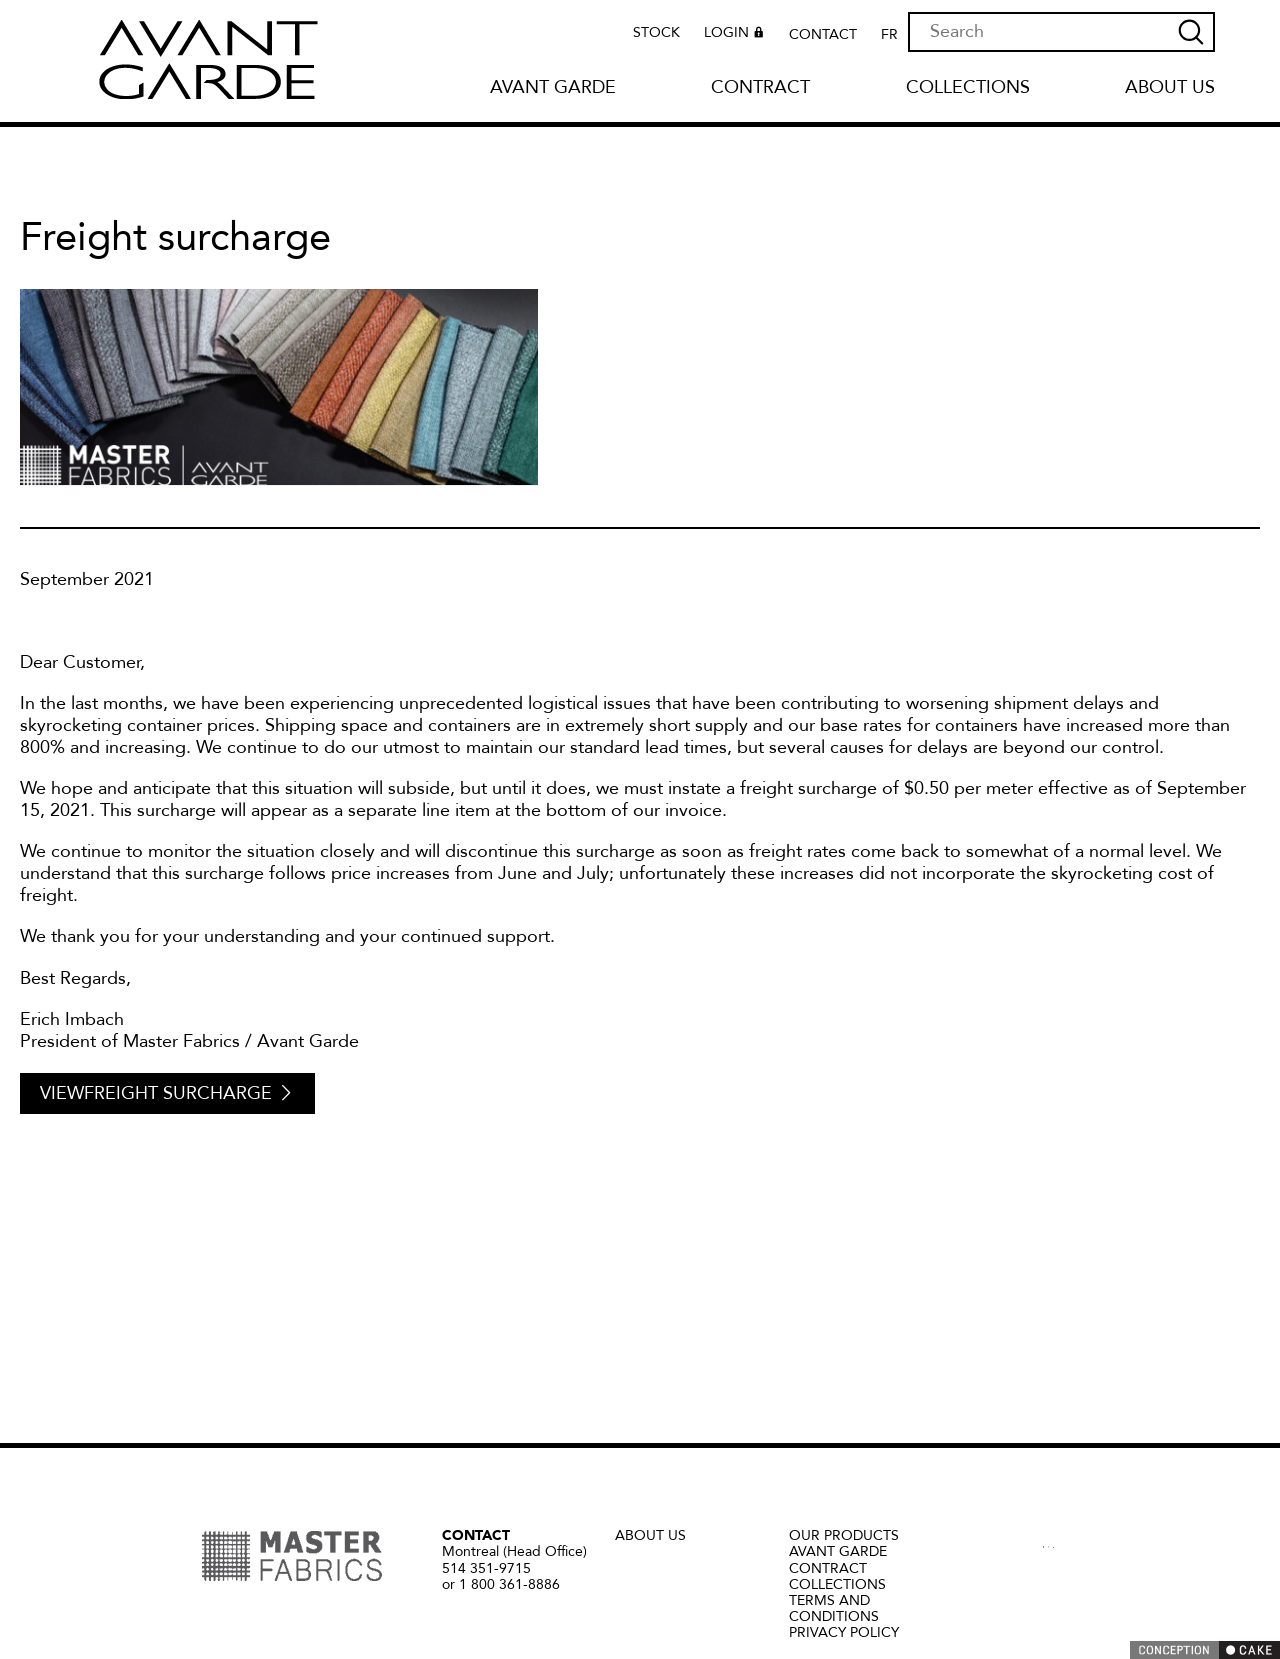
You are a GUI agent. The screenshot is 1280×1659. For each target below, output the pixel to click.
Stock (656, 33)
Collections (968, 88)
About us (1170, 88)
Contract (760, 88)
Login (736, 35)
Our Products (844, 1535)
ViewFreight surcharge (167, 1093)
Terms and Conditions (834, 1608)
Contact (823, 35)
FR (889, 35)
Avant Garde (553, 88)
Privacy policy (844, 1632)
